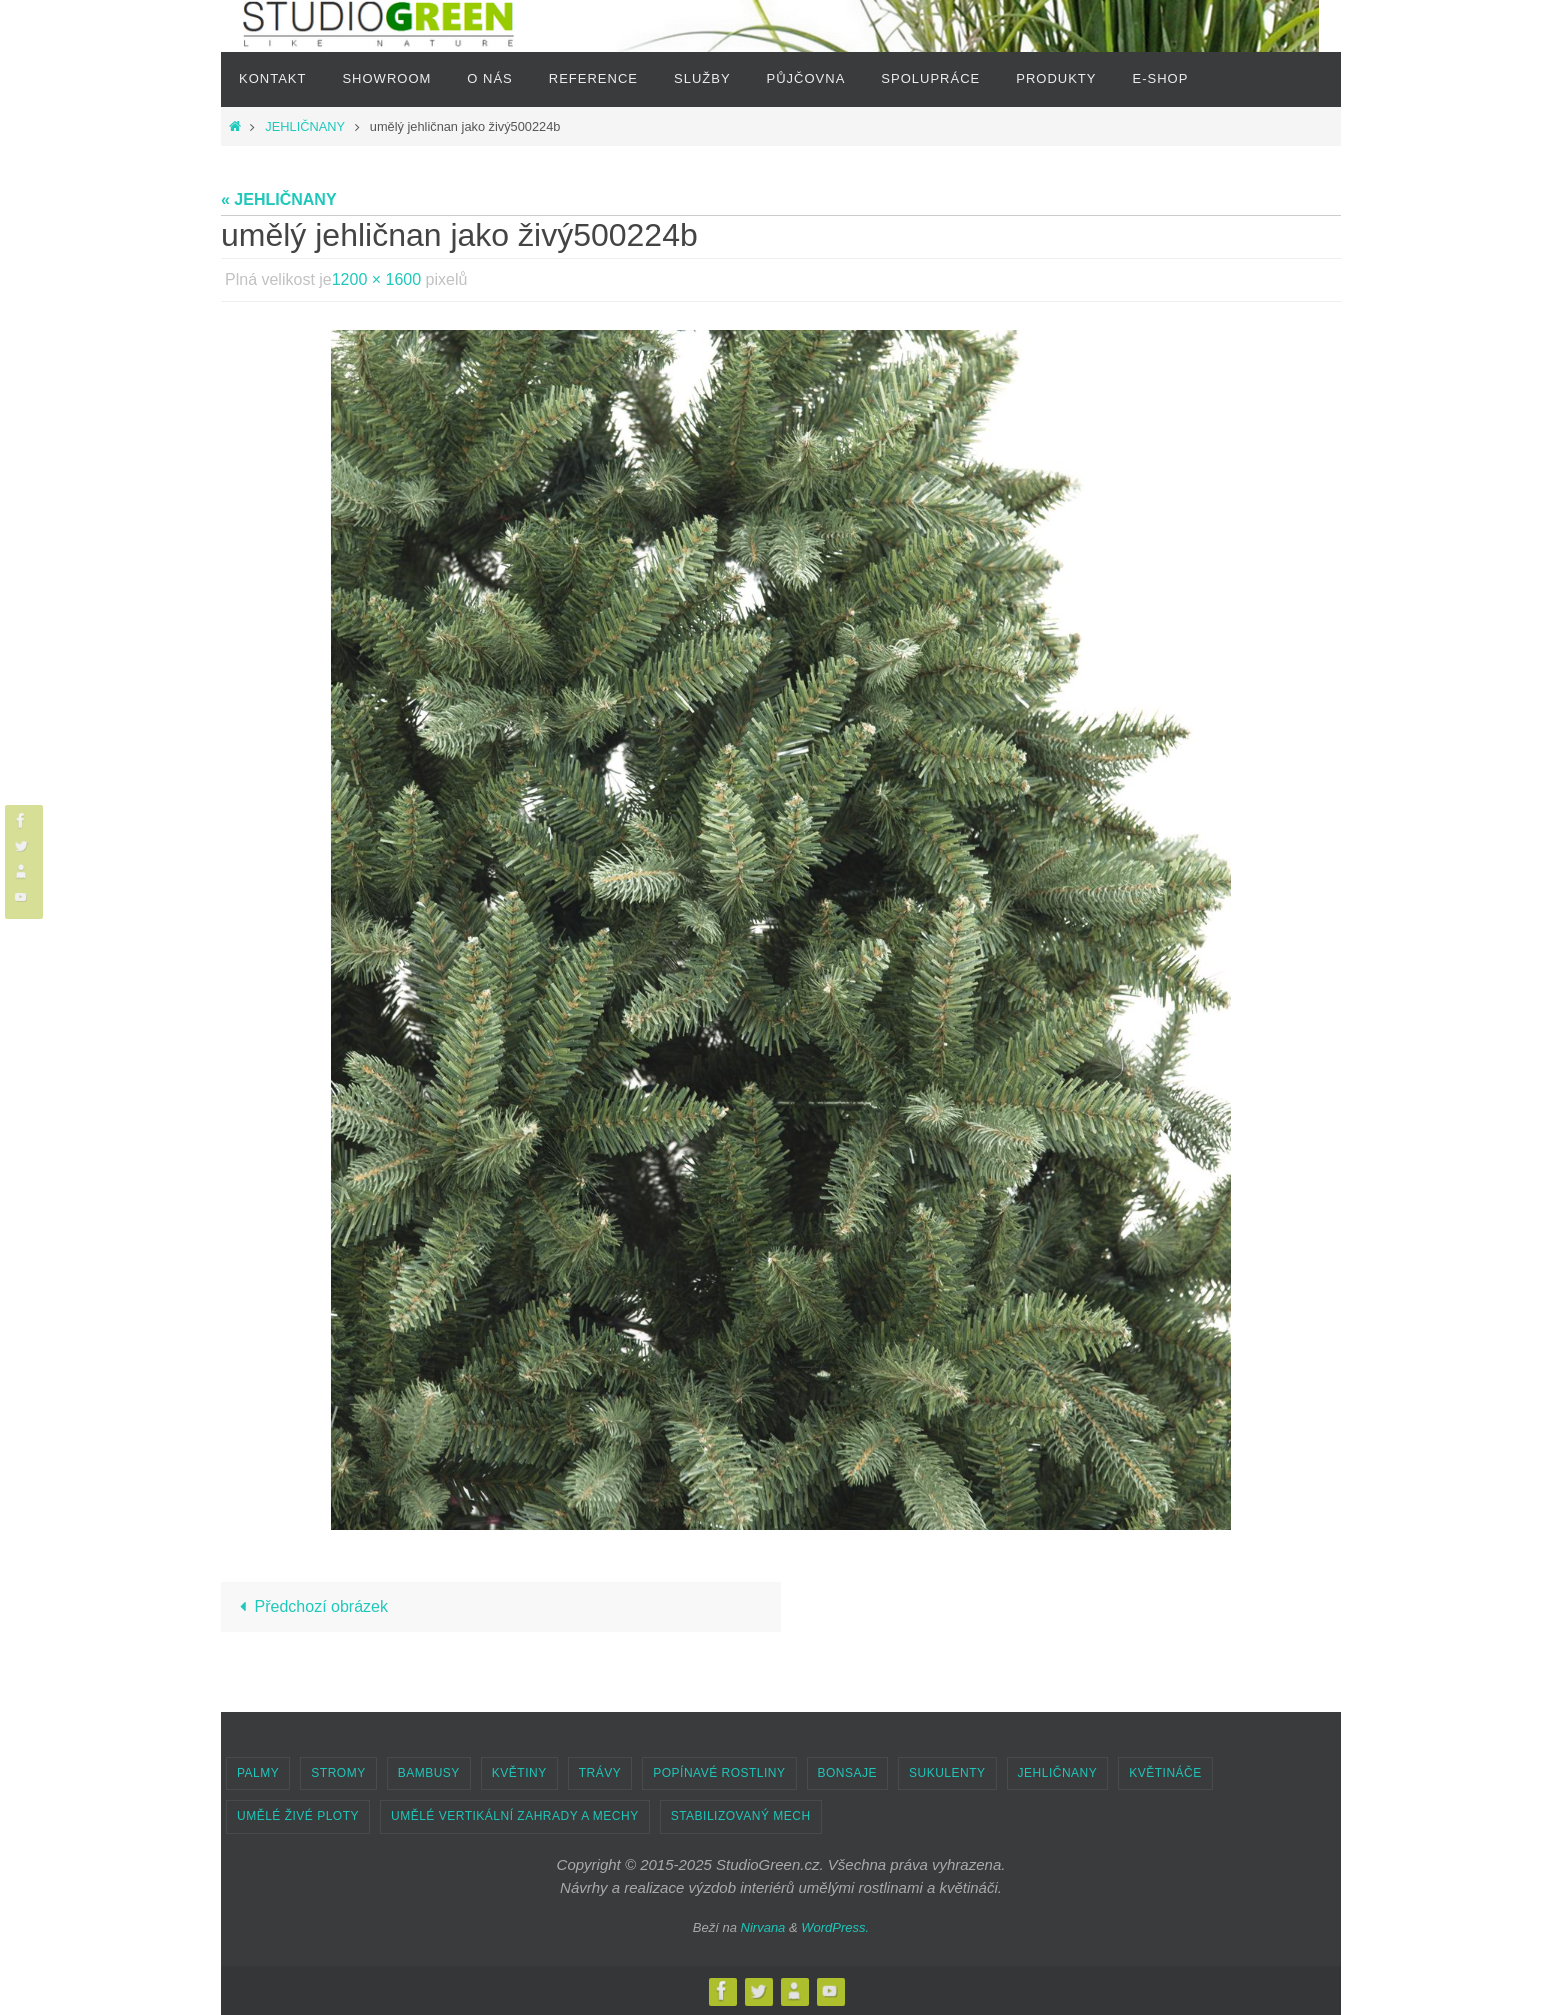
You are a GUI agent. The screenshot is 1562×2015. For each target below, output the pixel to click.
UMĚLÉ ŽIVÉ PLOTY (298, 1816)
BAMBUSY (429, 1773)
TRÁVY (600, 1773)
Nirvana (763, 1927)
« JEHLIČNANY (279, 199)
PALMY (258, 1773)
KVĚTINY (519, 1773)
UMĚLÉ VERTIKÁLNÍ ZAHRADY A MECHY (515, 1816)
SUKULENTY (947, 1773)
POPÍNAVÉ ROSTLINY (719, 1773)
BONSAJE (848, 1773)
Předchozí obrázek (310, 1606)
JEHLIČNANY (304, 126)
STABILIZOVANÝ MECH (741, 1816)
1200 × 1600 (376, 279)
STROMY (338, 1773)
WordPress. (835, 1927)
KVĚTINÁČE (1165, 1773)
